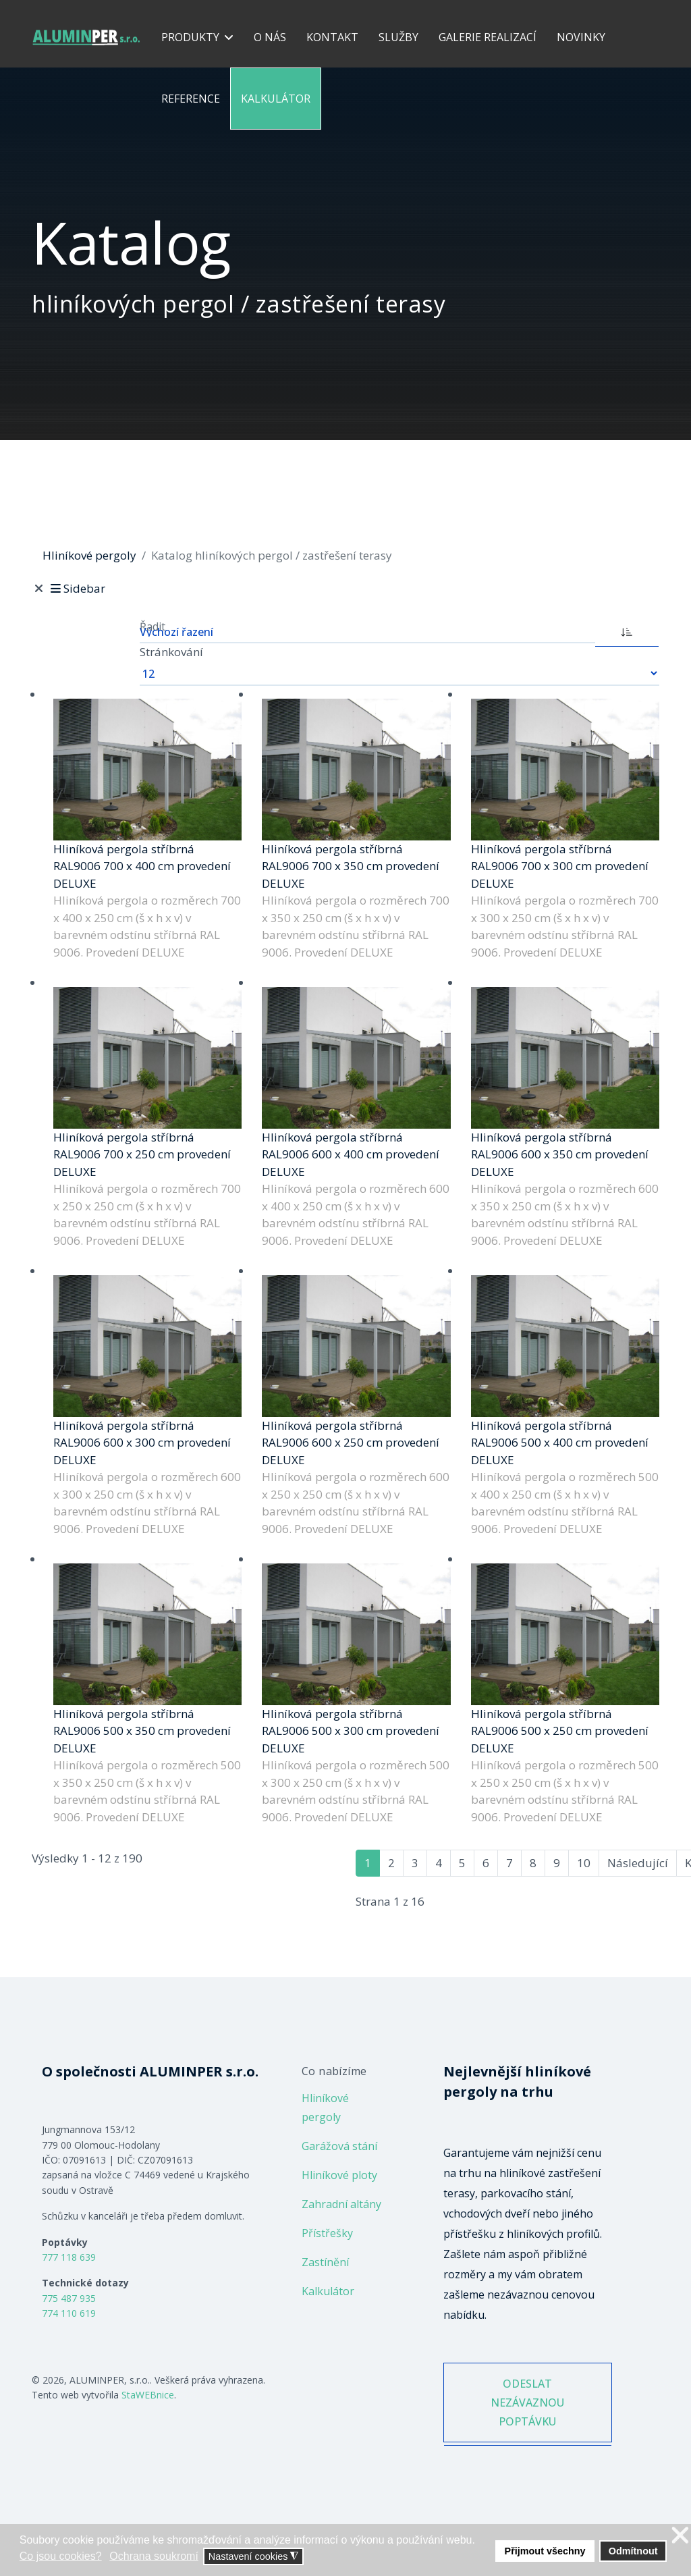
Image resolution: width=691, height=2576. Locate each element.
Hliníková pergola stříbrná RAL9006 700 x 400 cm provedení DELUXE (142, 866)
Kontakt (332, 37)
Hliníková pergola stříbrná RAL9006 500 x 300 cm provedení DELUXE (350, 1731)
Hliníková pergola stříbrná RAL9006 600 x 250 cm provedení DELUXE (350, 1443)
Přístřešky (327, 2233)
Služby (398, 37)
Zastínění (325, 2262)
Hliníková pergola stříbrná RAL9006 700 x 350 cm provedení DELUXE (350, 866)
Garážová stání (339, 2146)
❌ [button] (680, 2536)
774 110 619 (69, 2313)
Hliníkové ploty (339, 2175)
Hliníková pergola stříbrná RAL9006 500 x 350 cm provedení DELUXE (142, 1731)
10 (583, 1863)
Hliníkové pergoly (325, 2107)
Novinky (581, 37)
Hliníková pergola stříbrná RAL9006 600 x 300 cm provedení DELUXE (142, 1443)
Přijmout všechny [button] (545, 2551)
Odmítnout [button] (633, 2551)
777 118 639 (69, 2257)
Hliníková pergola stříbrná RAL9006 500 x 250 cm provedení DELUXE (559, 1731)
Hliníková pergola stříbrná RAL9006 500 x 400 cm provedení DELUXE (559, 1443)
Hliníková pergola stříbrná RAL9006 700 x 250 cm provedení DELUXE (142, 1154)
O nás (270, 37)
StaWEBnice (147, 2394)
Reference (190, 98)
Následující (637, 1863)
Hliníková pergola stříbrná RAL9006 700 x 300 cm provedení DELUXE (559, 866)
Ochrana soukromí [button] (153, 2556)
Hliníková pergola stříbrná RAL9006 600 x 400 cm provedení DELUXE (350, 1154)
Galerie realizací (487, 37)
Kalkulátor (275, 98)
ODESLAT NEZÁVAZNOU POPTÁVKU (527, 2403)
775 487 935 (69, 2298)
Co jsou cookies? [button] (61, 2556)
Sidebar (77, 588)
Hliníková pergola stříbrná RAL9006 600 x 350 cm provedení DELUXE (559, 1154)
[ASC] (627, 630)
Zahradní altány (341, 2204)
